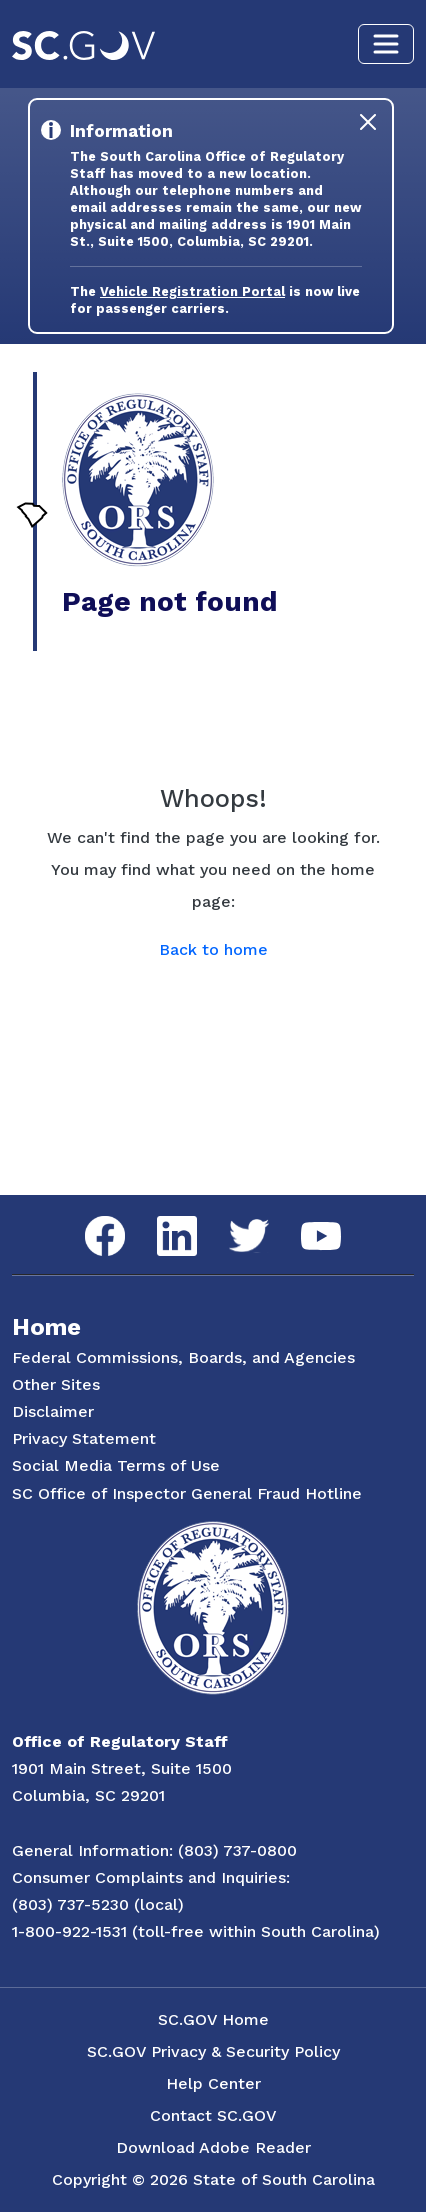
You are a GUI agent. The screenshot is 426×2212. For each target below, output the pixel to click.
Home (46, 1327)
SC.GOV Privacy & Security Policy (213, 2051)
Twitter (231, 1219)
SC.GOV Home (213, 2019)
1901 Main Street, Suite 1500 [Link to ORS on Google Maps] (122, 1768)
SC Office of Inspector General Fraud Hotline (187, 1493)
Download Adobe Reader (213, 2147)
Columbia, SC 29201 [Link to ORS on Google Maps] (88, 1795)
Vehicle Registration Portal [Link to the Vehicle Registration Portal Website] (192, 291)
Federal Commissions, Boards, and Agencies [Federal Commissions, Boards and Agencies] (183, 1357)
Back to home (213, 949)
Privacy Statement (84, 1438)
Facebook (89, 1216)
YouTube (304, 1222)
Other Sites (56, 1384)
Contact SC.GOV (213, 2115)
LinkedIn (160, 1216)
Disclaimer (53, 1411)
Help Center (213, 2083)
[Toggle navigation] (386, 44)
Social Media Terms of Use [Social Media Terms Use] (116, 1465)
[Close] (368, 122)
